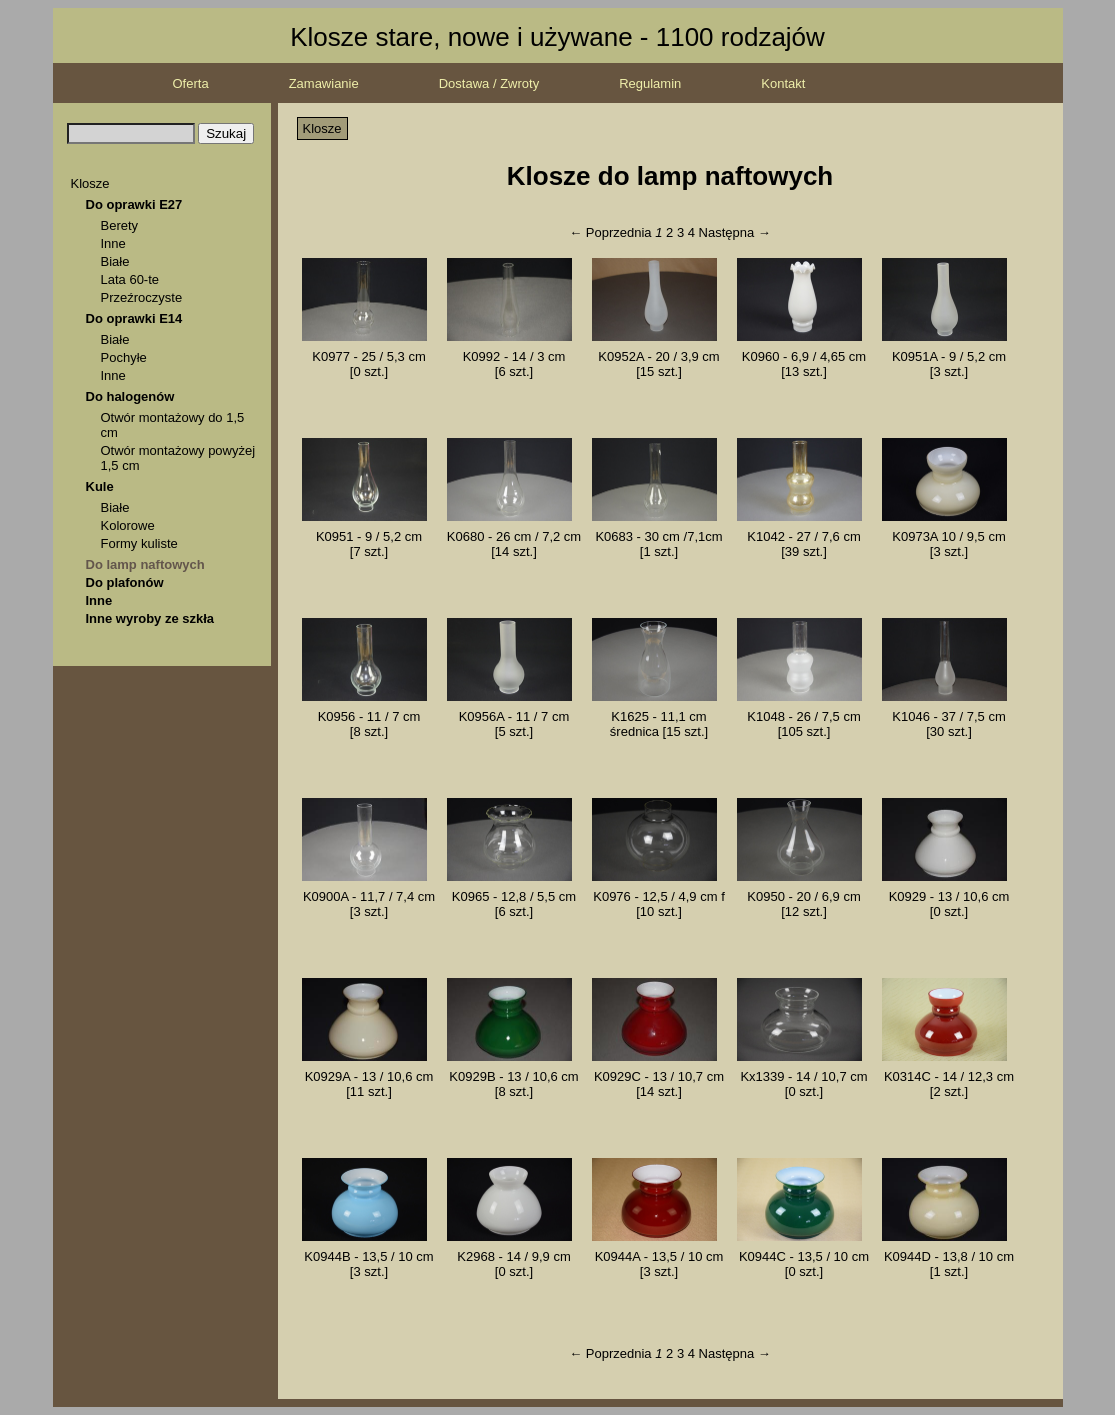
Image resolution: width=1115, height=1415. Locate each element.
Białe (115, 261)
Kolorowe (128, 525)
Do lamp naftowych (145, 564)
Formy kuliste (139, 543)
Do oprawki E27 (134, 204)
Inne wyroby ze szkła (150, 618)
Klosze (90, 183)
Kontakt (783, 83)
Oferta (191, 83)
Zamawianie (324, 83)
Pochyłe (124, 357)
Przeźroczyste (142, 297)
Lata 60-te (130, 279)
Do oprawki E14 (134, 318)
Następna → (735, 232)
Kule (100, 486)
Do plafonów (125, 582)
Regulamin (650, 83)
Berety (120, 225)
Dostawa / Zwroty (489, 83)
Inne (113, 243)
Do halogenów (130, 396)
